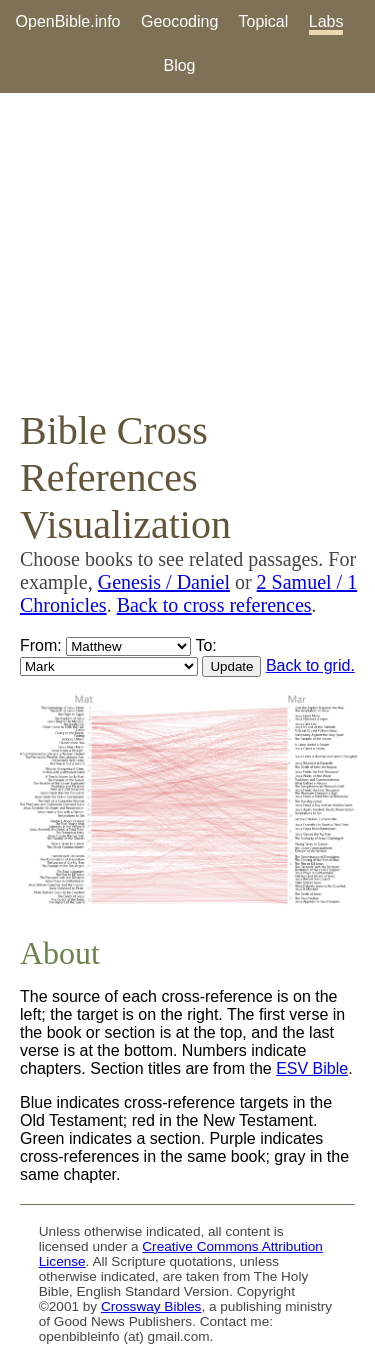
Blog (179, 65)
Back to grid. (310, 665)
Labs (326, 21)
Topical (264, 21)
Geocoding (179, 21)
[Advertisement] (187, 250)
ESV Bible (312, 1068)
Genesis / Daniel (164, 582)
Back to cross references (214, 605)
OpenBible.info (68, 21)
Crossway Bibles (151, 1306)
